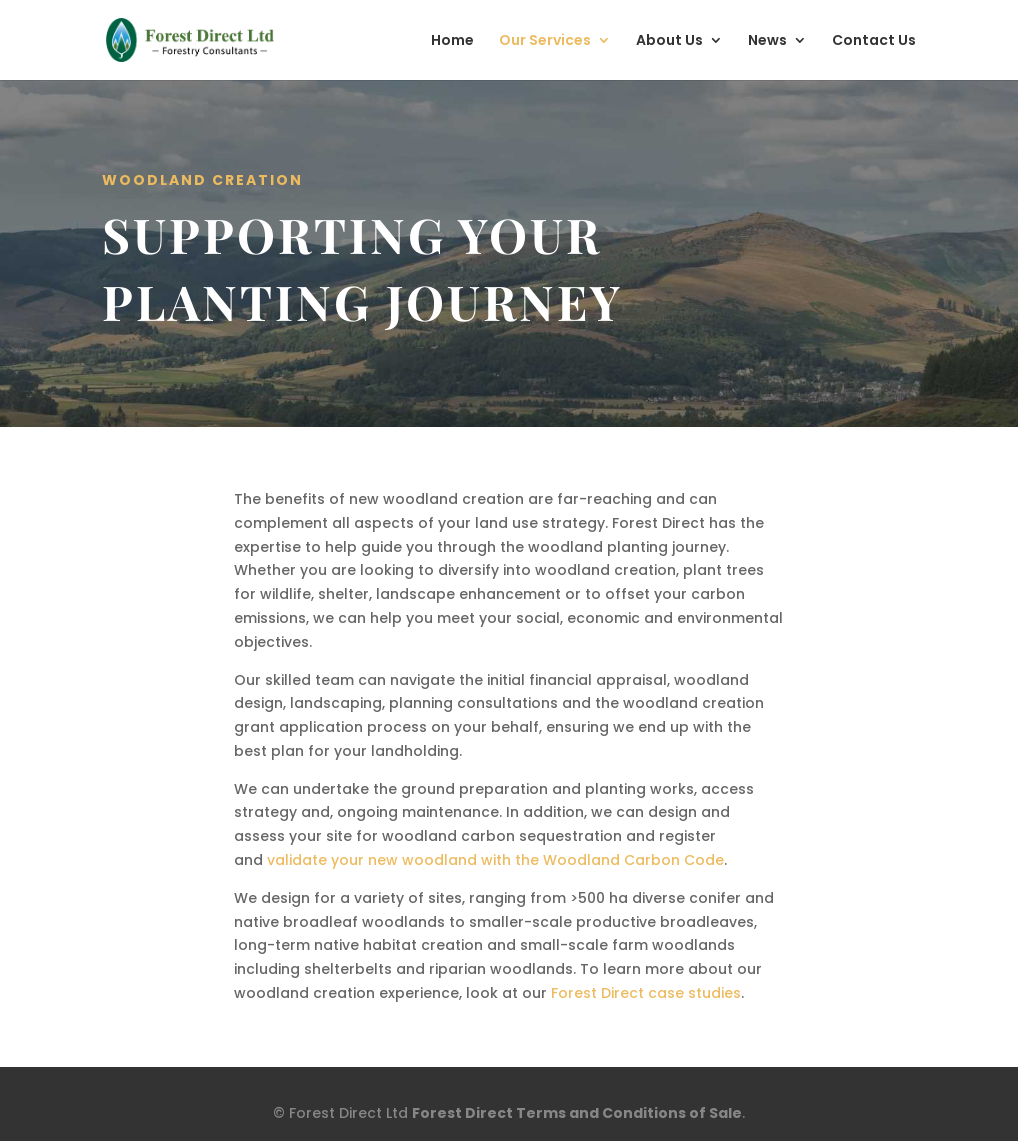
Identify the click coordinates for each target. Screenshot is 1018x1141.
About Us (669, 41)
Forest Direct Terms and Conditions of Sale (577, 1113)
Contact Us (874, 41)
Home (452, 41)
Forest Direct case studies (646, 993)
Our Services (545, 41)
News (767, 41)
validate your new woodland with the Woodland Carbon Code (495, 860)
